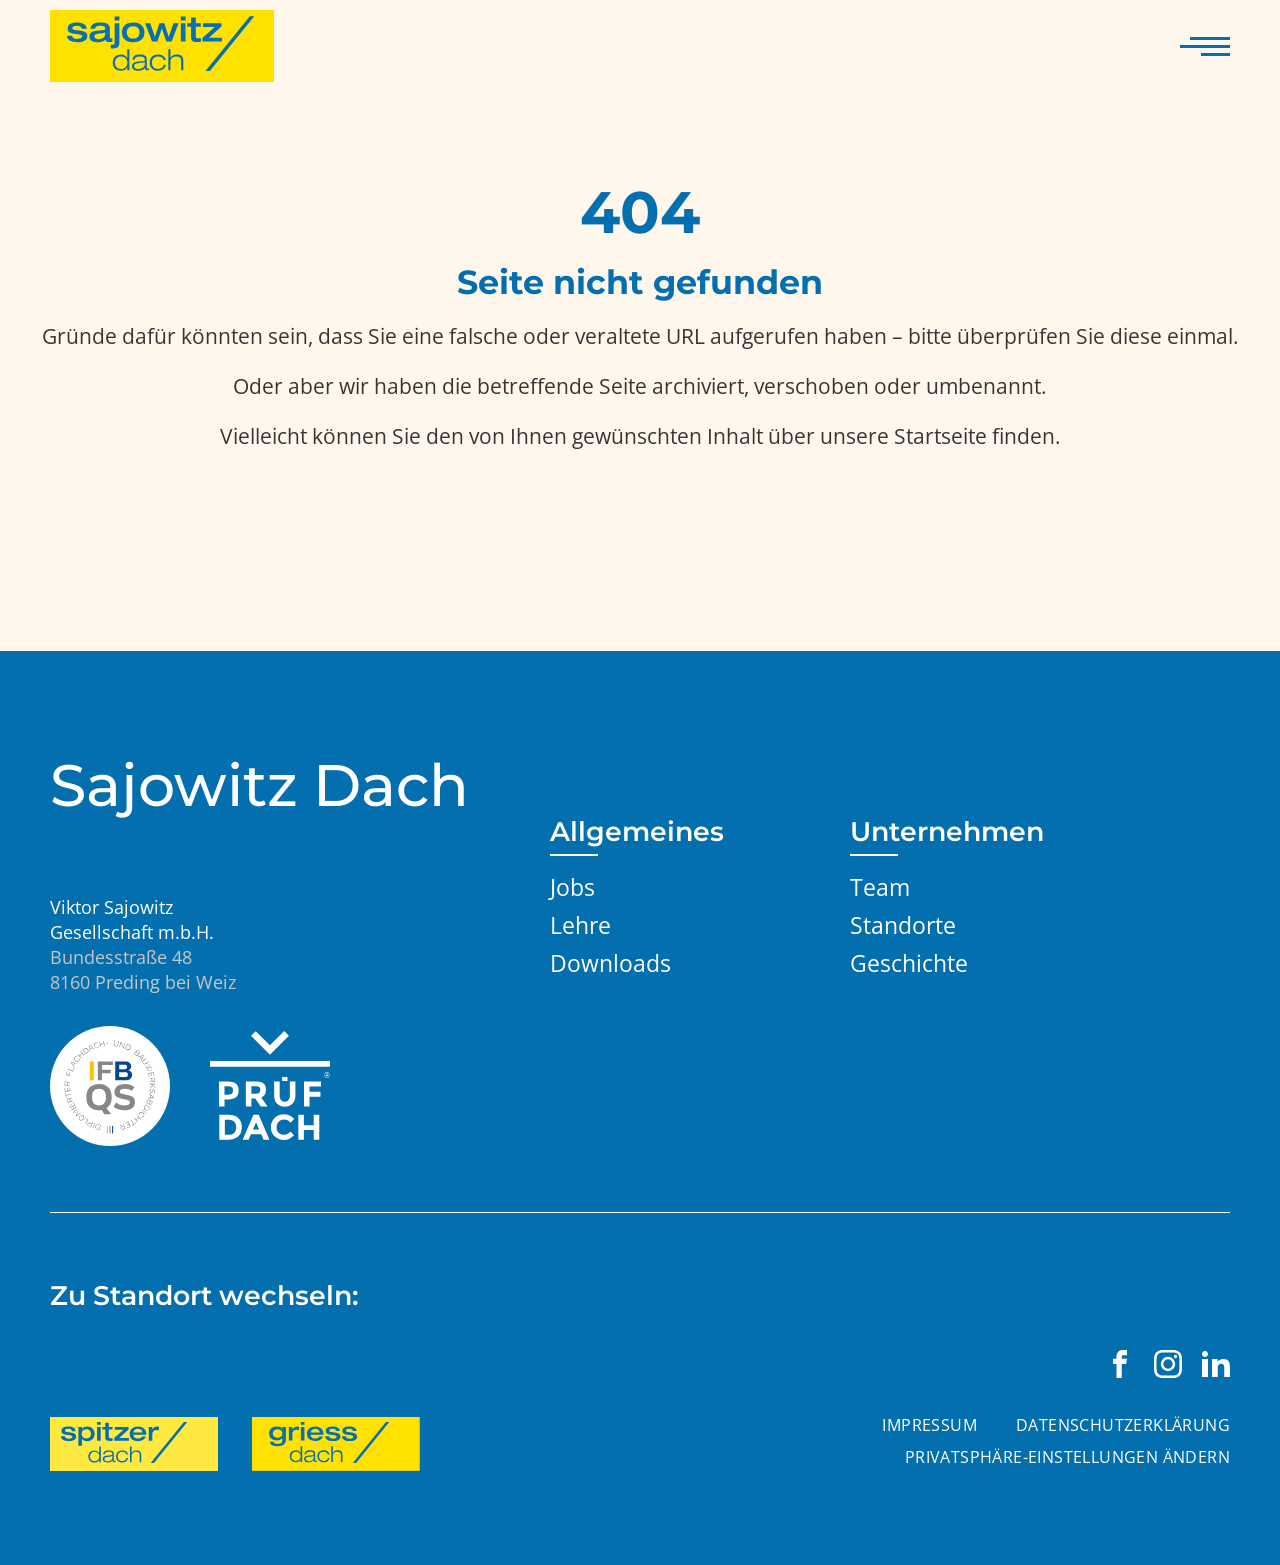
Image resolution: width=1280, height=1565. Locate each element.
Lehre (580, 925)
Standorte (903, 925)
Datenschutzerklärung (1123, 1425)
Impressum (929, 1425)
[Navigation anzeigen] (1205, 46)
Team (880, 887)
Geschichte (909, 963)
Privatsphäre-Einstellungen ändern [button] (1067, 1457)
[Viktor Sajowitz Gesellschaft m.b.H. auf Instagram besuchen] (1168, 1364)
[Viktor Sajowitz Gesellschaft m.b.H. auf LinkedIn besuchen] (1216, 1364)
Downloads (610, 963)
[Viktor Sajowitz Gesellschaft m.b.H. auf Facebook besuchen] (1120, 1364)
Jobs (572, 887)
